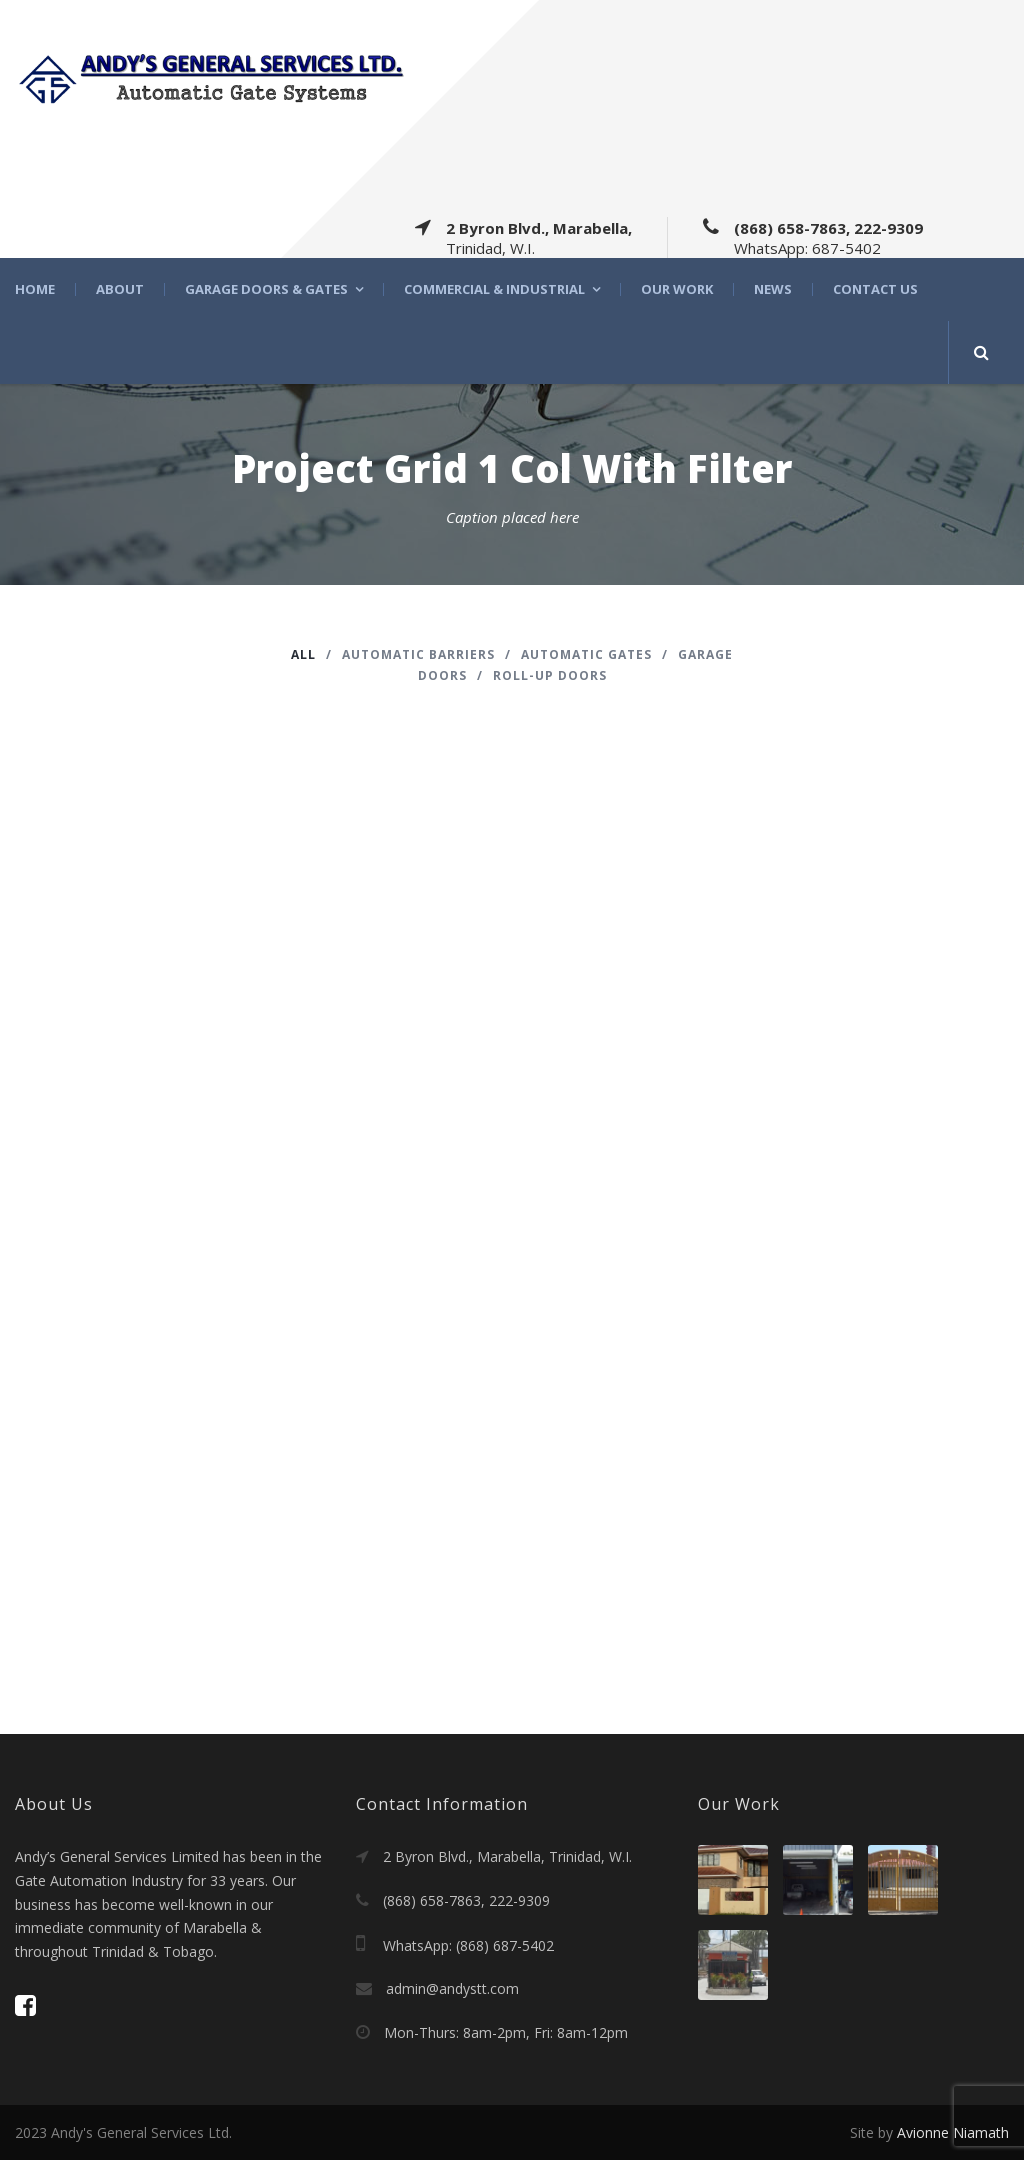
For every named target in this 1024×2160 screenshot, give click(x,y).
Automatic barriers (418, 654)
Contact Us (875, 289)
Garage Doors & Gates (266, 289)
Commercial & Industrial (494, 289)
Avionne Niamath (953, 2132)
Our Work (677, 289)
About (120, 289)
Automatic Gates (586, 654)
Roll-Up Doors (550, 675)
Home (35, 289)
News (773, 289)
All (303, 654)
